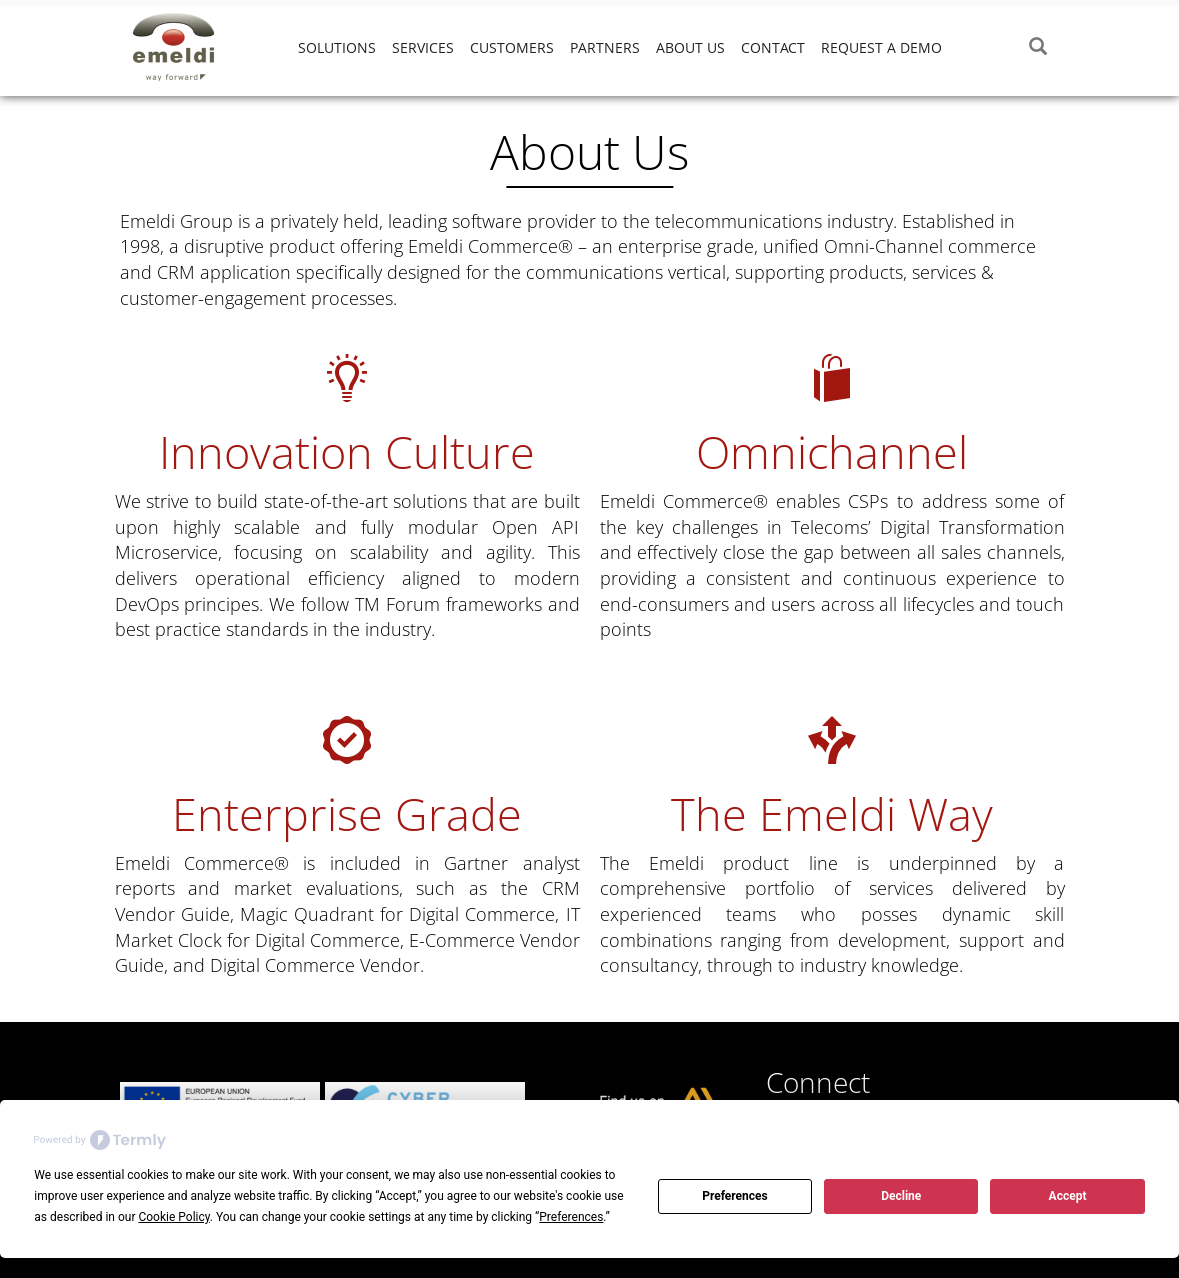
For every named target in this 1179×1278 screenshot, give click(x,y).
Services (423, 47)
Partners (605, 47)
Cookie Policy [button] (173, 1217)
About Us (690, 47)
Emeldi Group (190, 47)
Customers (512, 47)
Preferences (735, 1196)
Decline (901, 1196)
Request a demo (881, 47)
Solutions (337, 47)
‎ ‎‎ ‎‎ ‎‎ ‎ (966, 47)
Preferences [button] (571, 1217)
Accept (1068, 1196)
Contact (773, 47)
